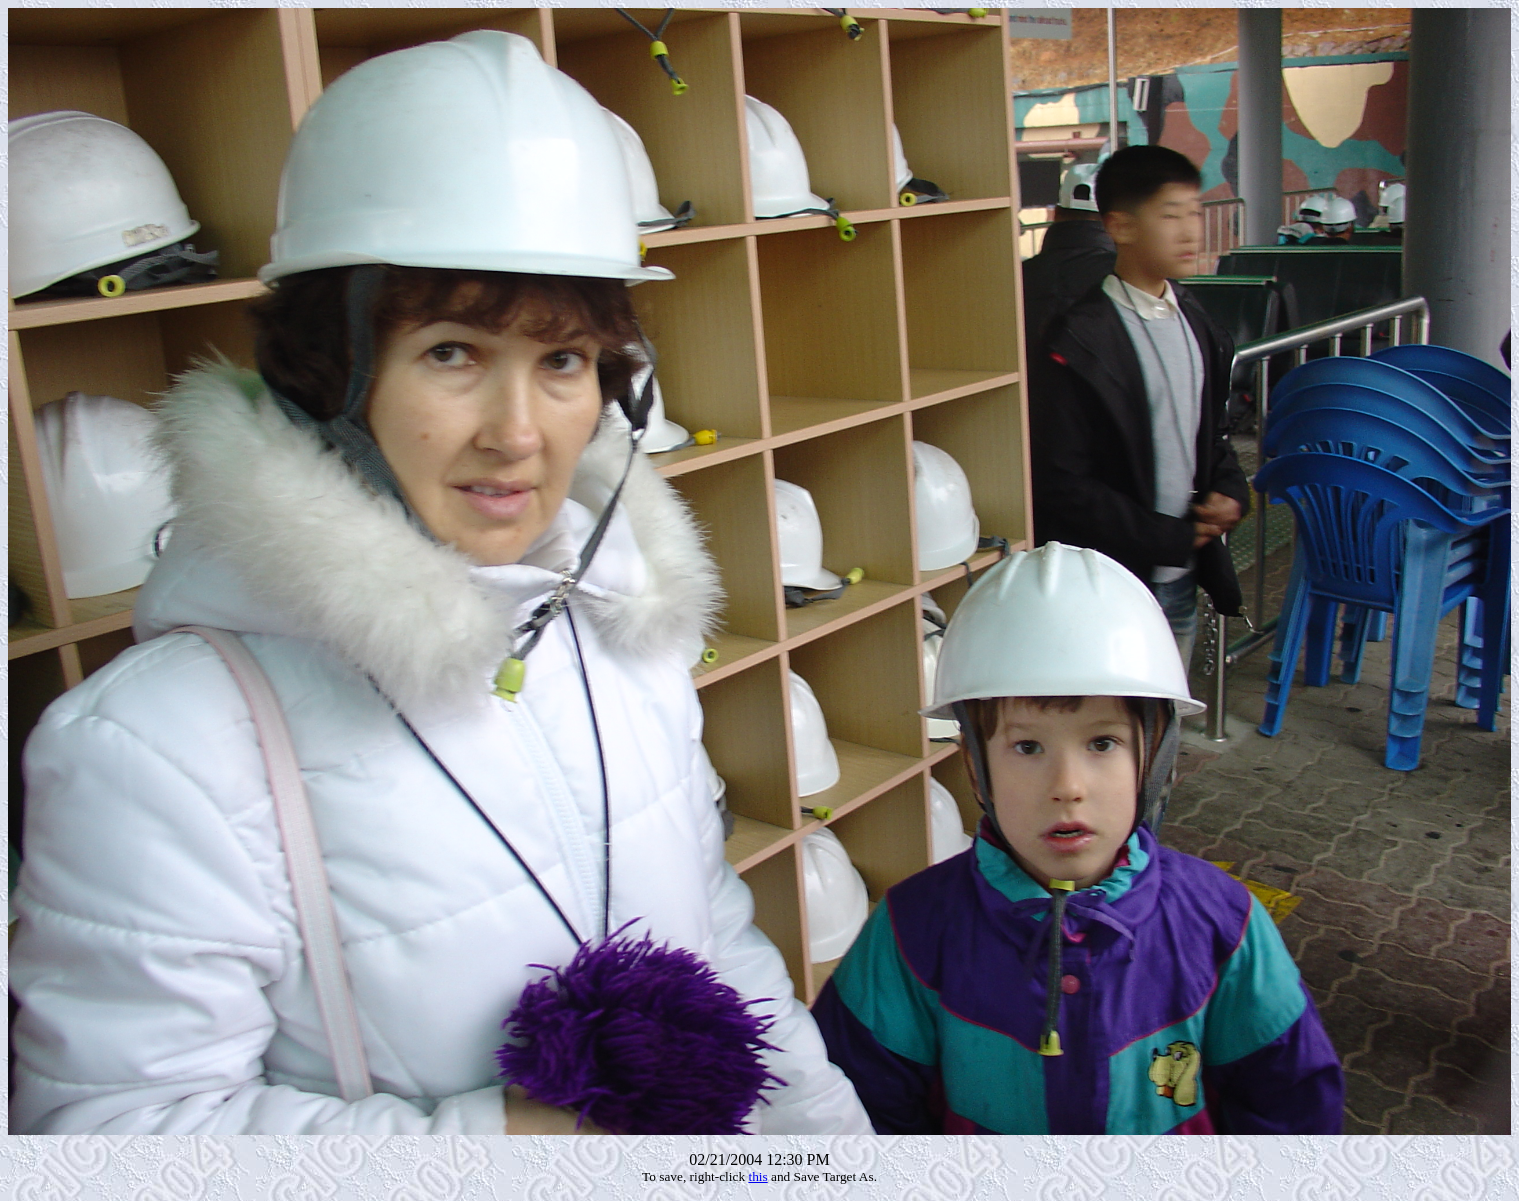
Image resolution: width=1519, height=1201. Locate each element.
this (757, 1176)
